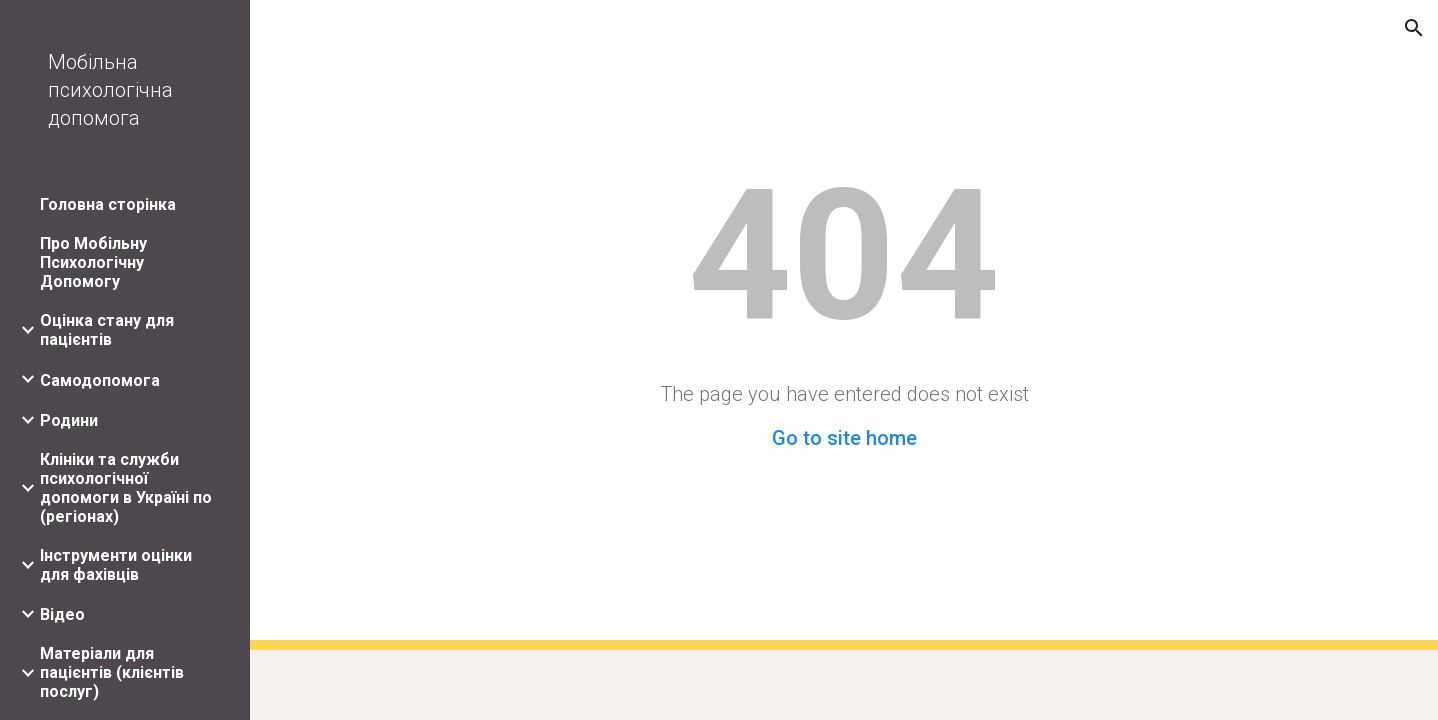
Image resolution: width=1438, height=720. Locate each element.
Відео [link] (62, 614)
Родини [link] (69, 420)
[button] (1414, 28)
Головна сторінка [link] (108, 204)
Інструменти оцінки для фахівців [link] (116, 565)
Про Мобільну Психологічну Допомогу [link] (93, 262)
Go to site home (844, 438)
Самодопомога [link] (100, 380)
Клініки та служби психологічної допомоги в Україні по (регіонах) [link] (126, 488)
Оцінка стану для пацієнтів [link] (107, 330)
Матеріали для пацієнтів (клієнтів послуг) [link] (112, 672)
